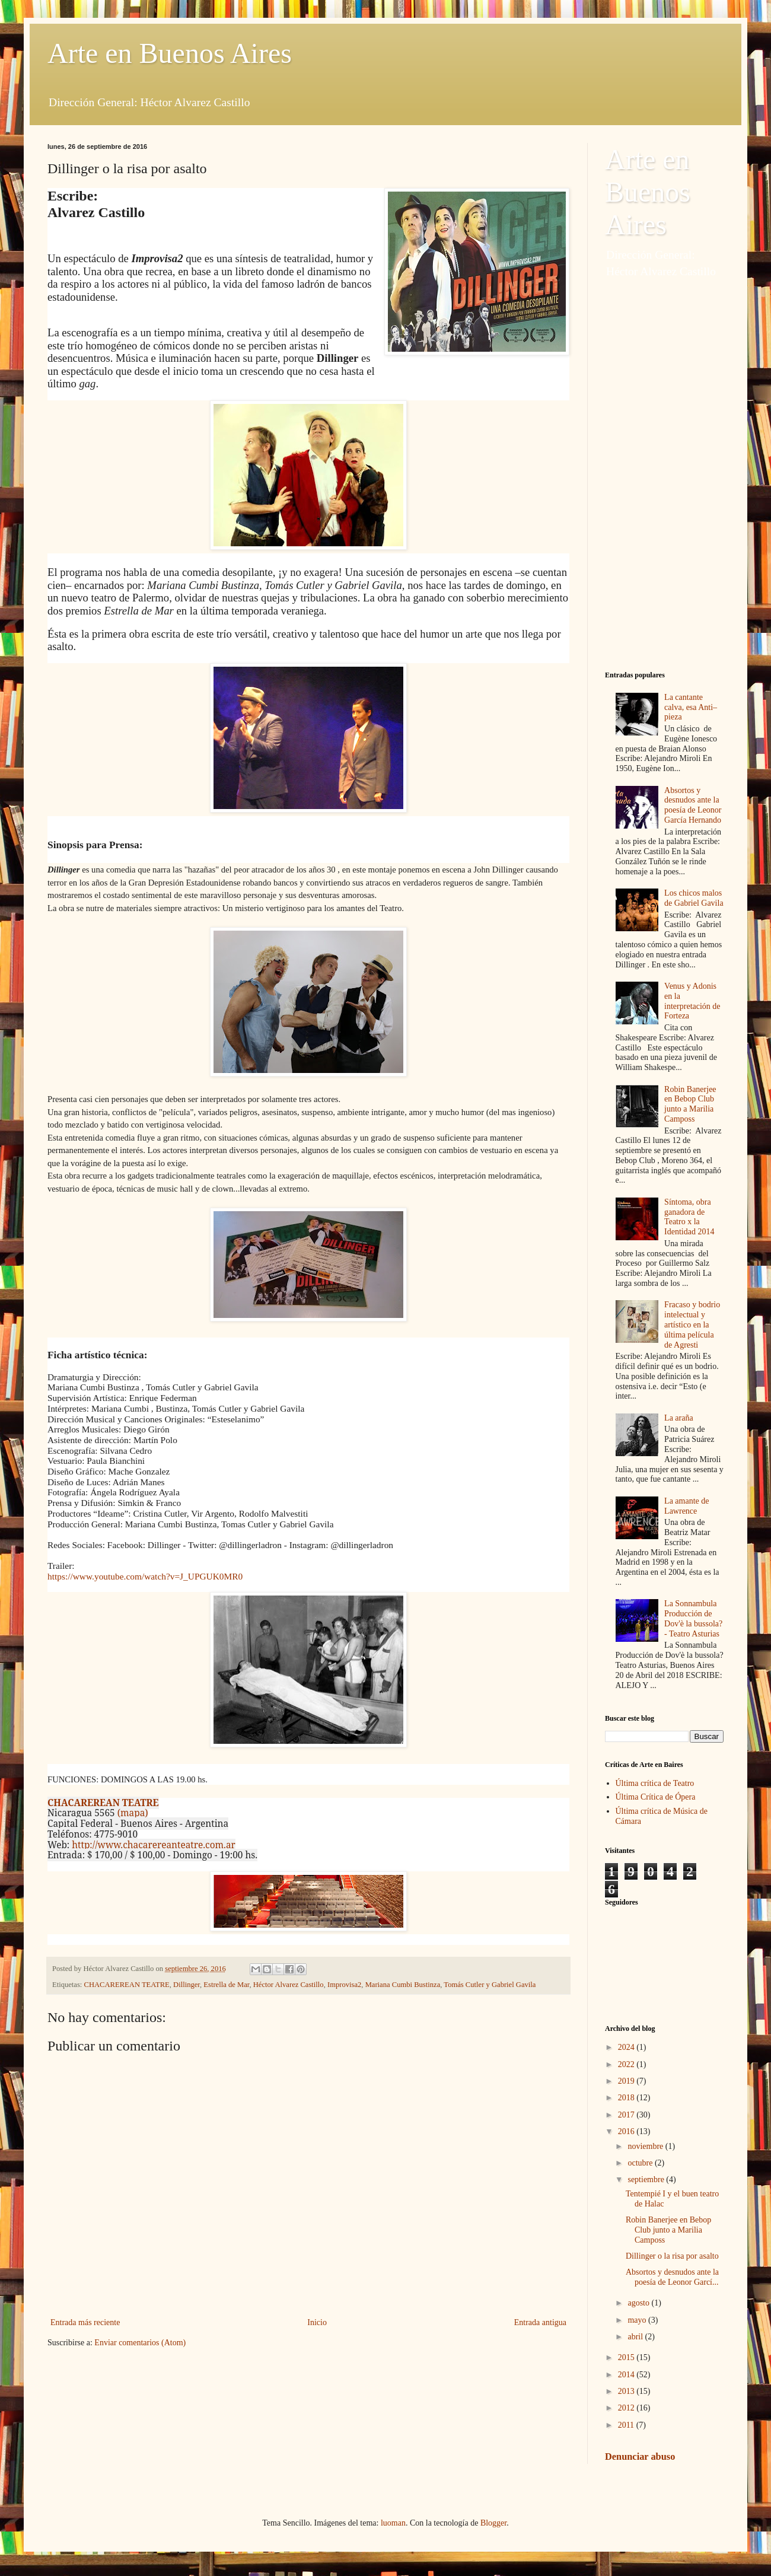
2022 (627, 2064)
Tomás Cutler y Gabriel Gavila (490, 1984)
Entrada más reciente (85, 2322)
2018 (627, 2097)
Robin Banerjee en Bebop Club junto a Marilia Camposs (690, 1104)
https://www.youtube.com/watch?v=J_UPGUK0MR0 (145, 1576)
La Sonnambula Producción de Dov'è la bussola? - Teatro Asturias (693, 1618)
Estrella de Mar (226, 1984)
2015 (627, 2357)
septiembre (646, 2179)
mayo (637, 2320)
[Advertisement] (664, 475)
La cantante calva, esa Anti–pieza (690, 707)
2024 (627, 2047)
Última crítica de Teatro (655, 1783)
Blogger (493, 2522)
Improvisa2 (344, 1984)
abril (636, 2336)
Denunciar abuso (640, 2456)
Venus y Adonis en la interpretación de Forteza (692, 1001)
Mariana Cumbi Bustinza (403, 1984)
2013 (627, 2391)
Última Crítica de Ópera (656, 1796)
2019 (627, 2081)
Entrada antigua (540, 2322)
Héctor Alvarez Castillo (288, 1984)
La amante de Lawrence (686, 1505)
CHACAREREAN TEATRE (127, 1984)
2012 (627, 2407)
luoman (393, 2522)
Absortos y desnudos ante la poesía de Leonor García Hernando (692, 805)
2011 (627, 2425)
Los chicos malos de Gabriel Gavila (694, 898)
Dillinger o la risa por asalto (672, 2256)
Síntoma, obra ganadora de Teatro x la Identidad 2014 (689, 1217)
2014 (627, 2374)
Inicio (317, 2322)
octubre (640, 2162)
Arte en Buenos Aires (169, 53)
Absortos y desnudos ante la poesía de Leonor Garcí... (672, 2277)
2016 (627, 2131)
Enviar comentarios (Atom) (140, 2342)
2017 (627, 2114)
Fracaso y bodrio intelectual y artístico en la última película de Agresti (692, 1324)
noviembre (646, 2146)
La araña (678, 1417)
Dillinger (186, 1984)
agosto (639, 2302)
